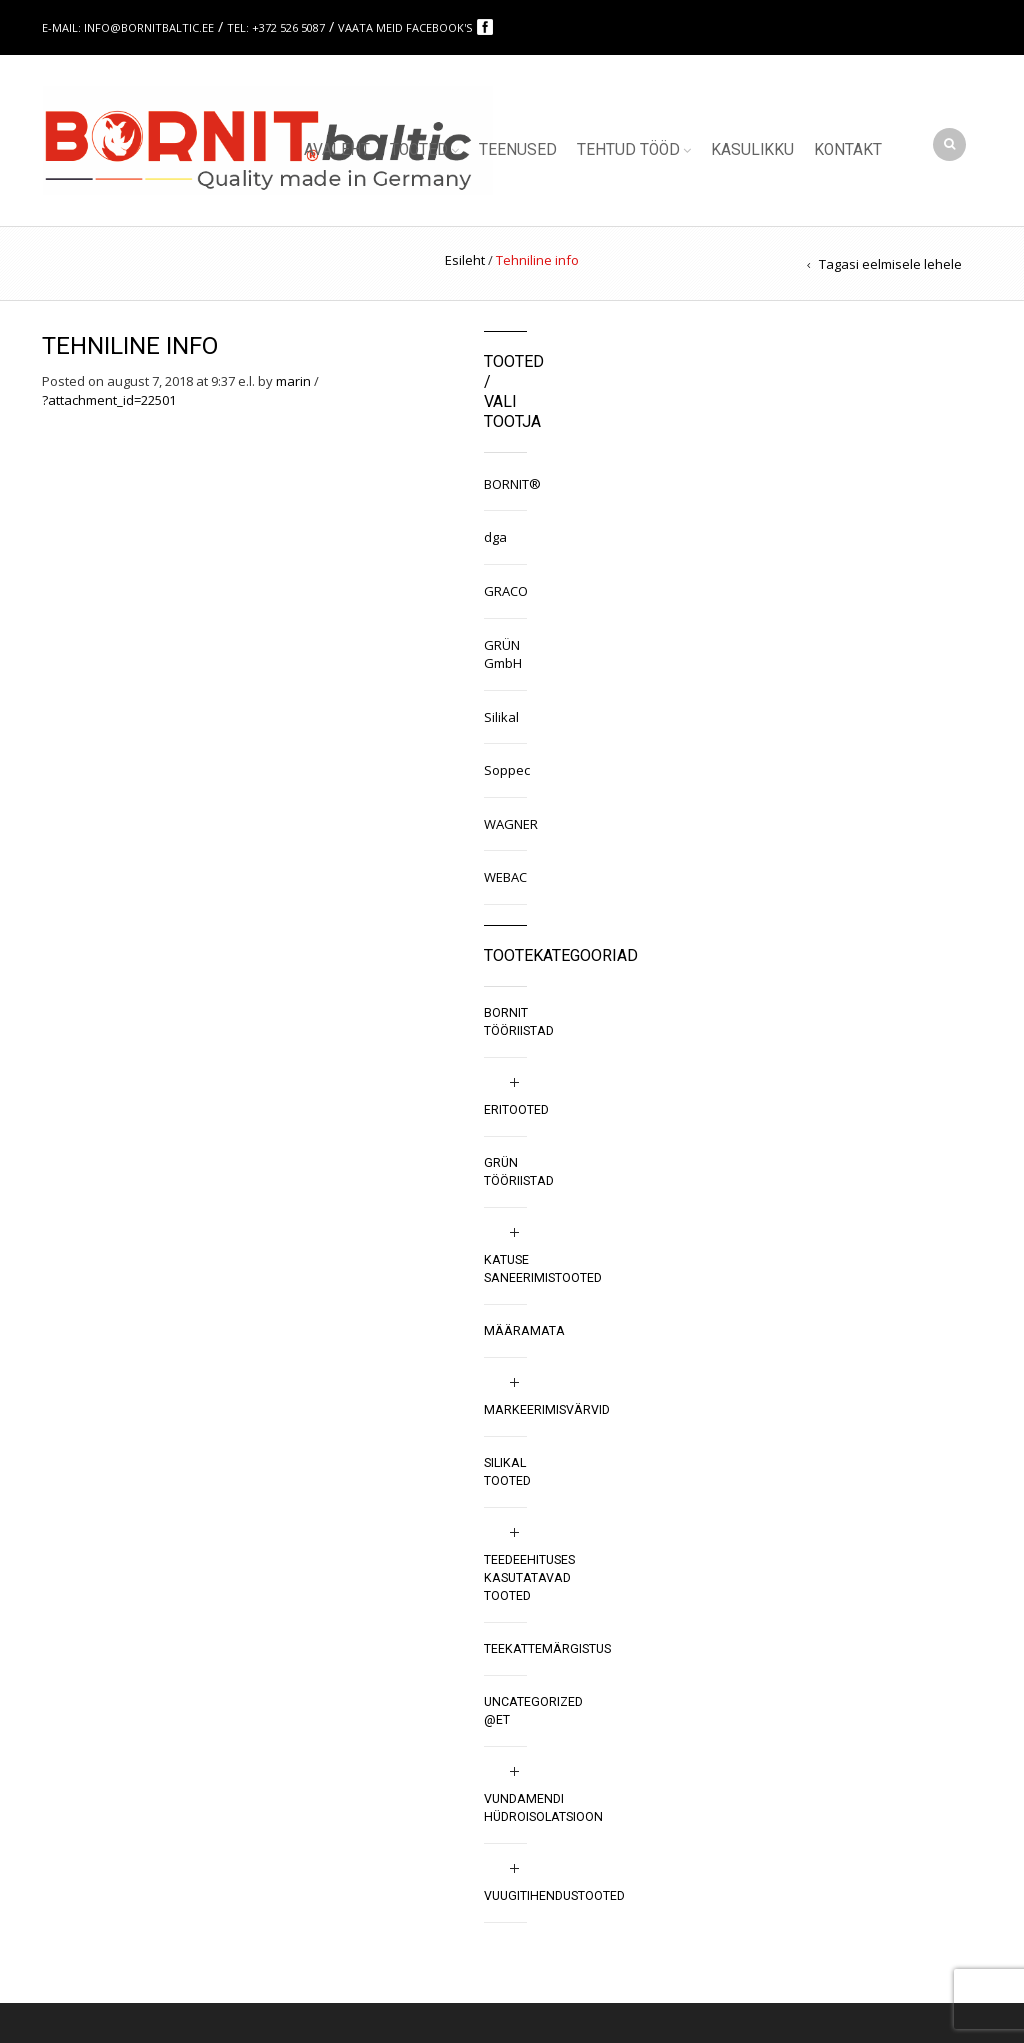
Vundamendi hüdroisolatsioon (543, 1808)
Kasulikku (752, 150)
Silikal (501, 717)
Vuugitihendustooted (554, 1896)
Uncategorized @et (533, 1711)
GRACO (505, 591)
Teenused (518, 150)
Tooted (419, 150)
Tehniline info (130, 346)
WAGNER (505, 824)
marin (293, 381)
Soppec (505, 770)
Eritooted (516, 1110)
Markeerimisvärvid (547, 1410)
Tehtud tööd (628, 150)
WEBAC (505, 877)
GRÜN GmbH (503, 654)
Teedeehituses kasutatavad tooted (529, 1578)
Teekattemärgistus (547, 1649)
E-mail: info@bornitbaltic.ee (128, 27)
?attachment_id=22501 (109, 400)
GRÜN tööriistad (519, 1172)
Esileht (465, 260)
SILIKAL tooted (507, 1472)
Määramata (524, 1331)
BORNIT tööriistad (519, 1022)
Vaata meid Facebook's (406, 27)
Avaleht (337, 150)
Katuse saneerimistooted (543, 1269)
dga (495, 537)
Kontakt (848, 150)
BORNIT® (505, 484)
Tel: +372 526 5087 (276, 27)
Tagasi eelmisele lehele (890, 264)
